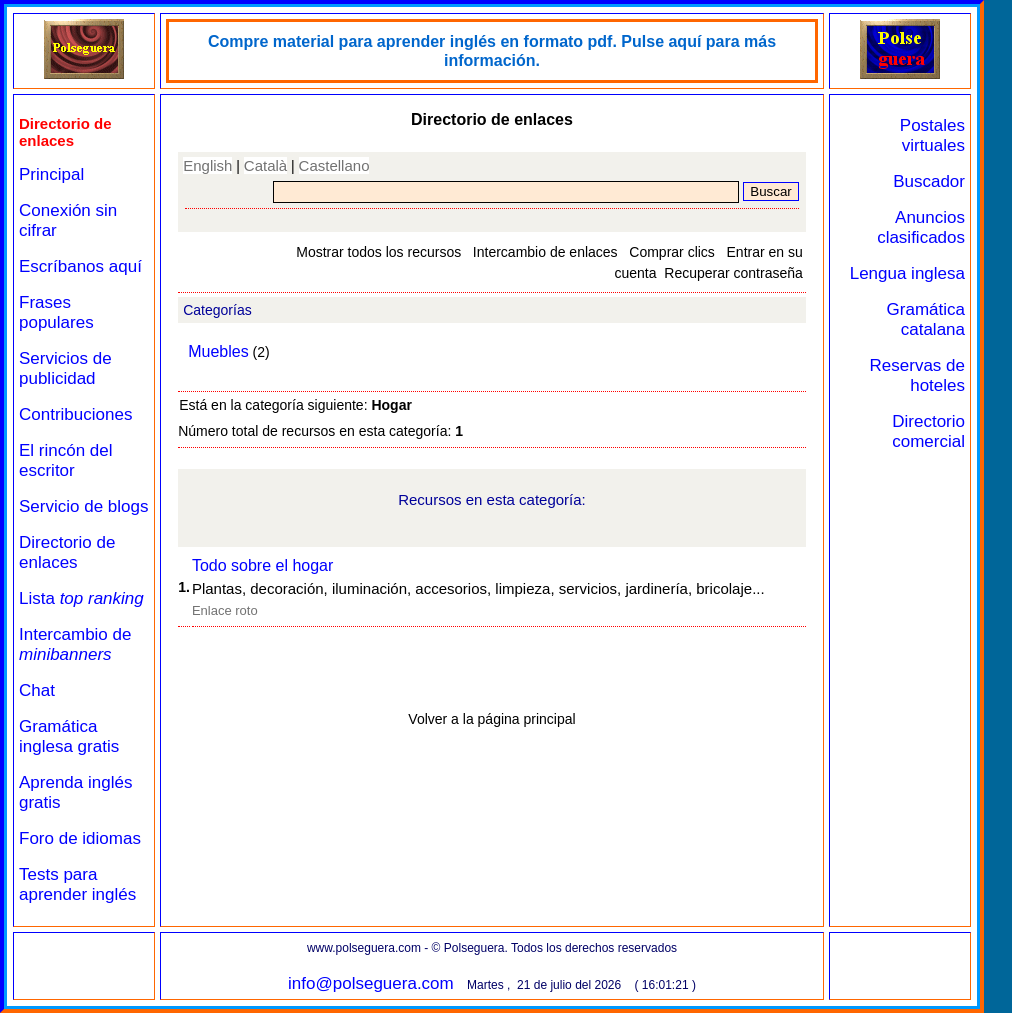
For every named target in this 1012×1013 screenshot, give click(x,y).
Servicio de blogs (83, 506)
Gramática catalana (926, 319)
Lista (81, 598)
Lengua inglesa (907, 273)
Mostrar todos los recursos (378, 252)
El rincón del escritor (66, 460)
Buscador (929, 181)
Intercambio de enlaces (545, 252)
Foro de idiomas (80, 838)
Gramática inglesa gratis (69, 736)
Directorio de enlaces (67, 552)
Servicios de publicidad (65, 368)
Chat (37, 690)
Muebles (218, 351)
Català (265, 165)
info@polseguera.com (371, 983)
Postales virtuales (932, 135)
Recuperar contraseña (733, 273)
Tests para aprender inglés (77, 884)
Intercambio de (75, 644)
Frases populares (56, 312)
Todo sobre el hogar (262, 565)
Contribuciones (75, 414)
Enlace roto (225, 610)
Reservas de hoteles (917, 375)
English (207, 165)
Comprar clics (672, 252)
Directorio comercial (928, 431)
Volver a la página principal (491, 719)
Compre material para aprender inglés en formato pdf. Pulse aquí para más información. (492, 51)
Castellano (334, 165)
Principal (51, 174)
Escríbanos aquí (80, 266)
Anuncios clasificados (921, 227)
